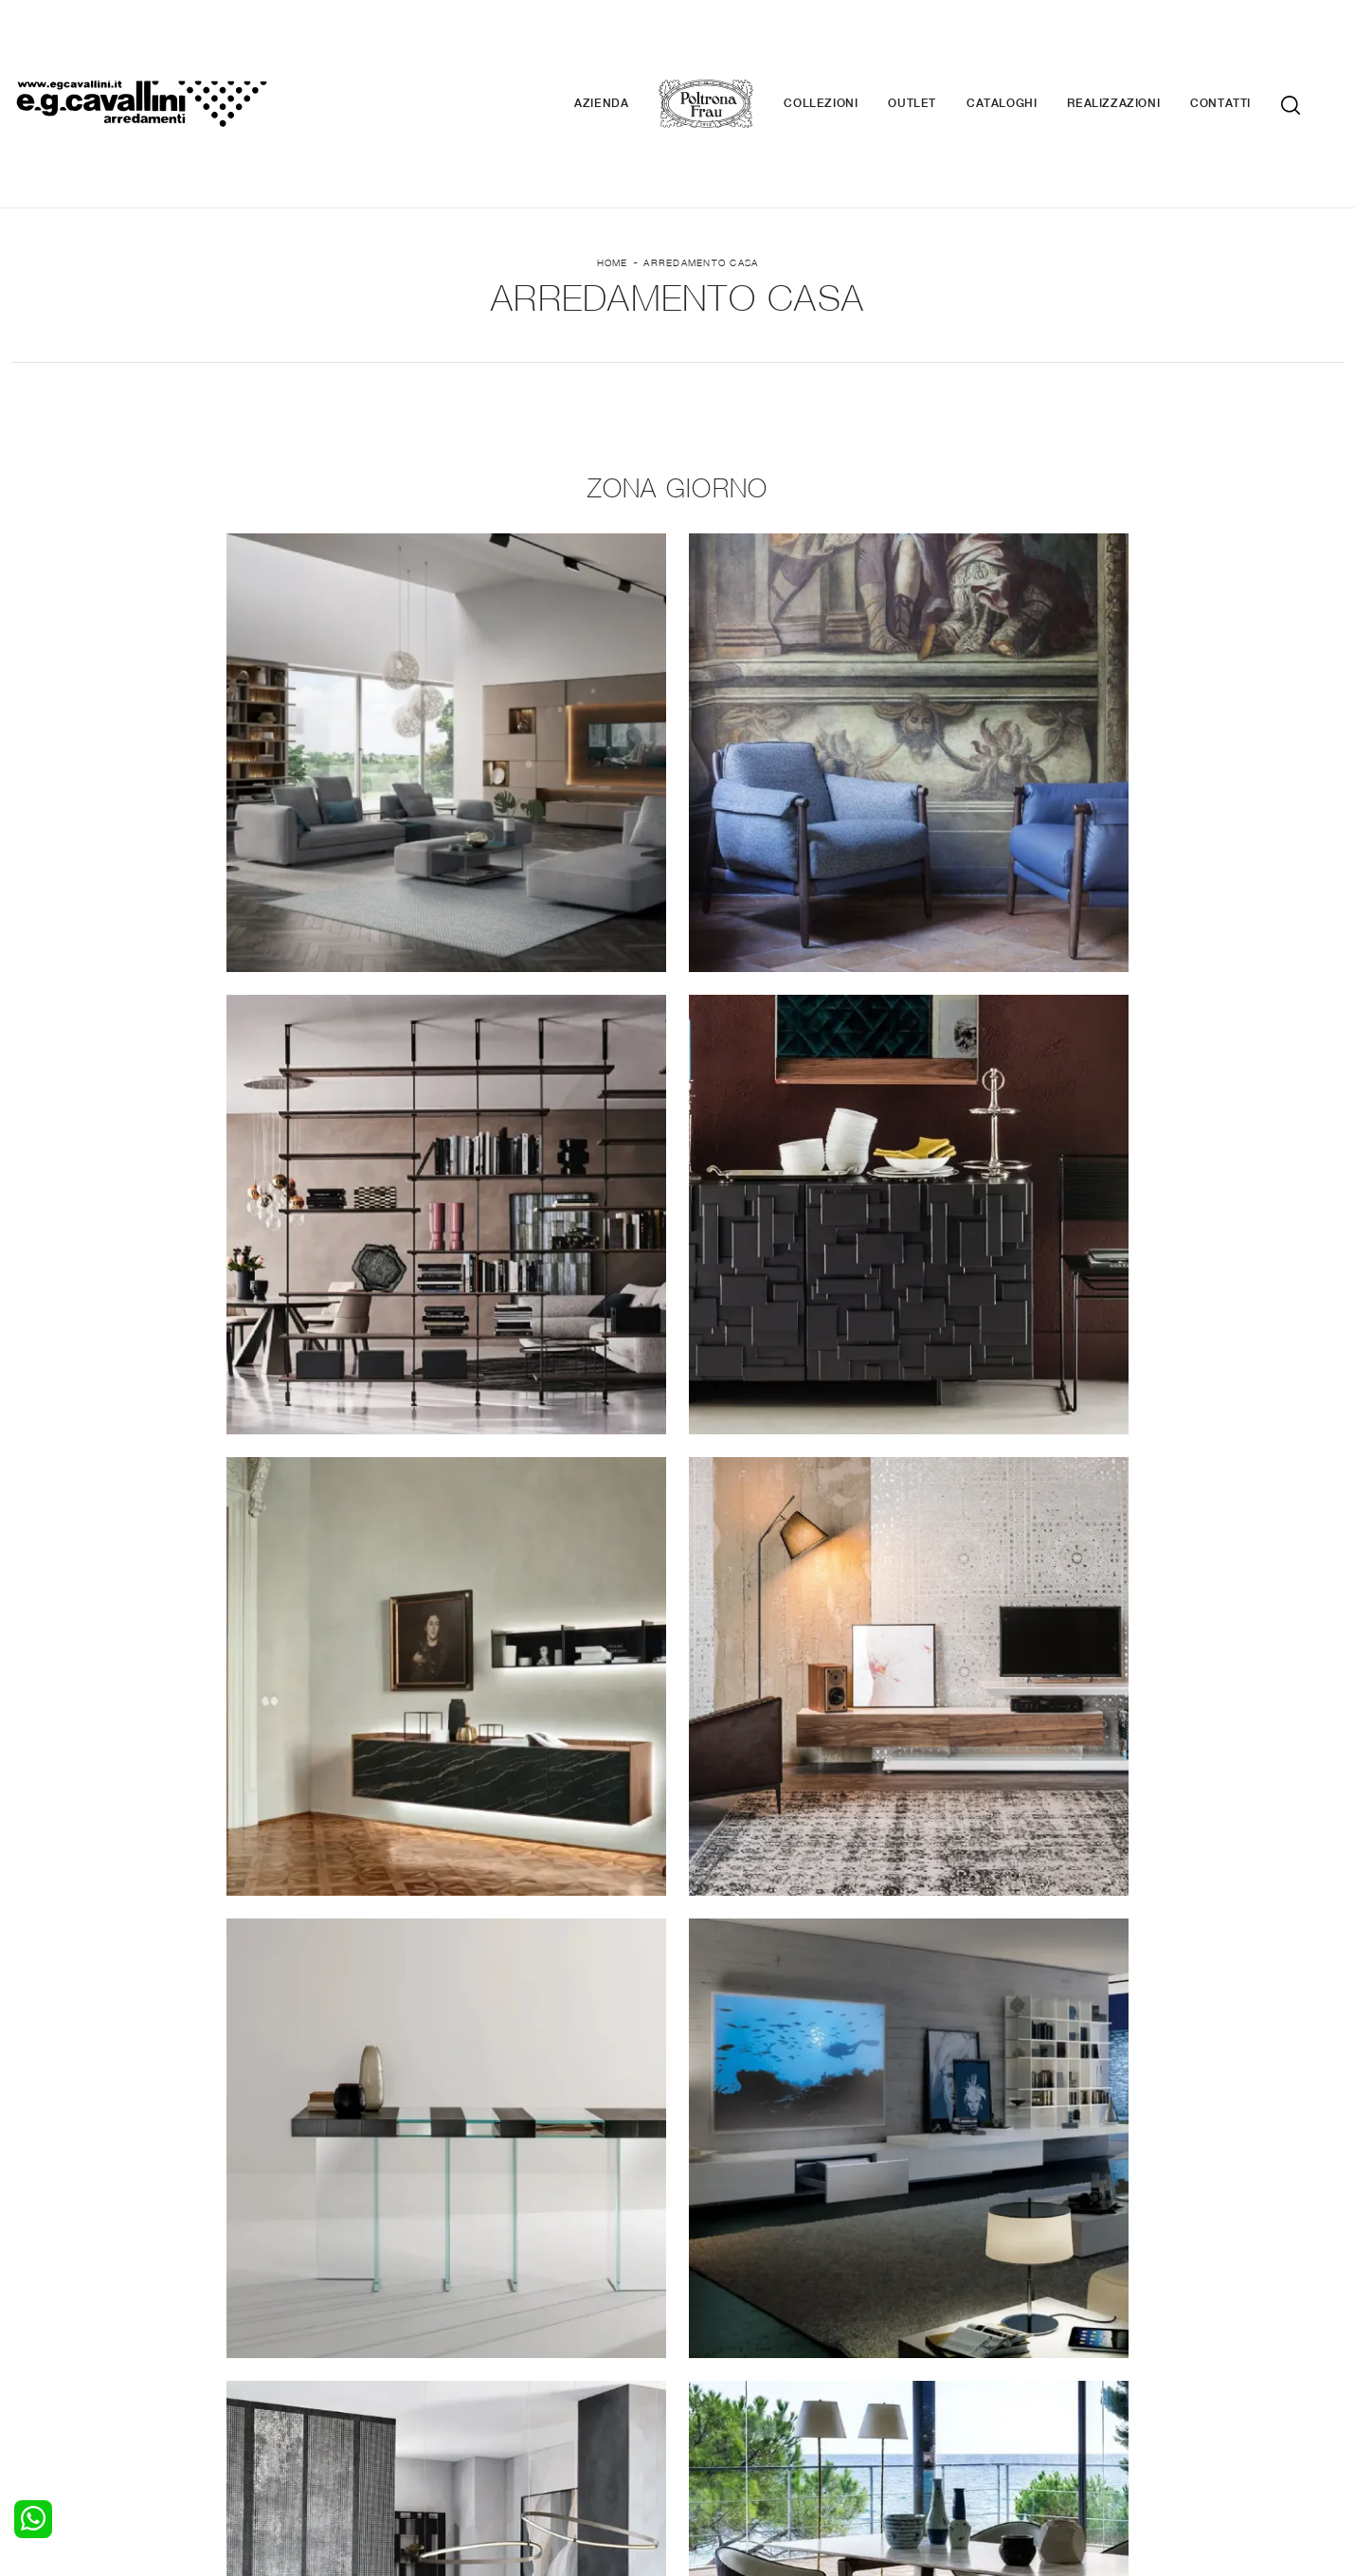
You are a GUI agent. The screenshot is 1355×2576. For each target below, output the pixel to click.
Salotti (371, 2315)
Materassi (719, 2371)
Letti (25, 2315)
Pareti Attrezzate (405, 2334)
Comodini (40, 2371)
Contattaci (1061, 2334)
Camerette (45, 2334)
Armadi (33, 2352)
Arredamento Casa (700, 152)
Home (612, 152)
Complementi (730, 2352)
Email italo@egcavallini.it (1049, 2434)
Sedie (368, 2371)
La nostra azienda (1085, 2315)
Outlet (940, 47)
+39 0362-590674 (902, 2434)
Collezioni (849, 47)
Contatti (1249, 47)
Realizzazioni (1141, 47)
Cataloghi (1030, 47)
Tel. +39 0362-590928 (759, 2434)
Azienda (630, 47)
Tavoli (369, 2352)
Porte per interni (741, 2315)
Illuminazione (729, 2334)
